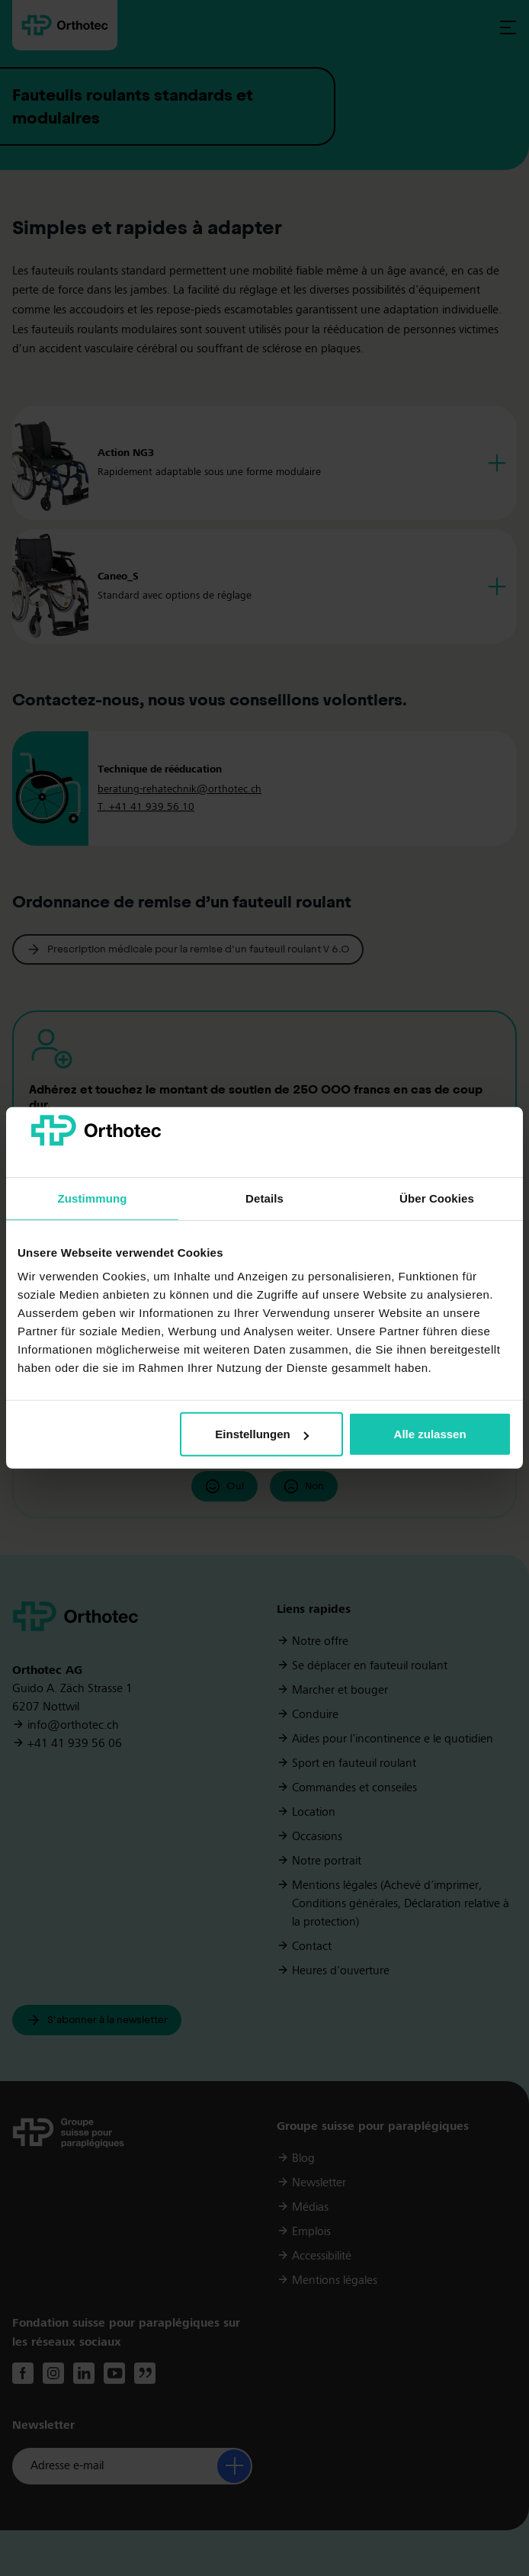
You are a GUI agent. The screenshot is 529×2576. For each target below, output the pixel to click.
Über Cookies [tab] (436, 1198)
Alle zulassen (430, 1434)
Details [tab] (264, 1198)
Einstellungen (261, 1434)
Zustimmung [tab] (92, 1198)
